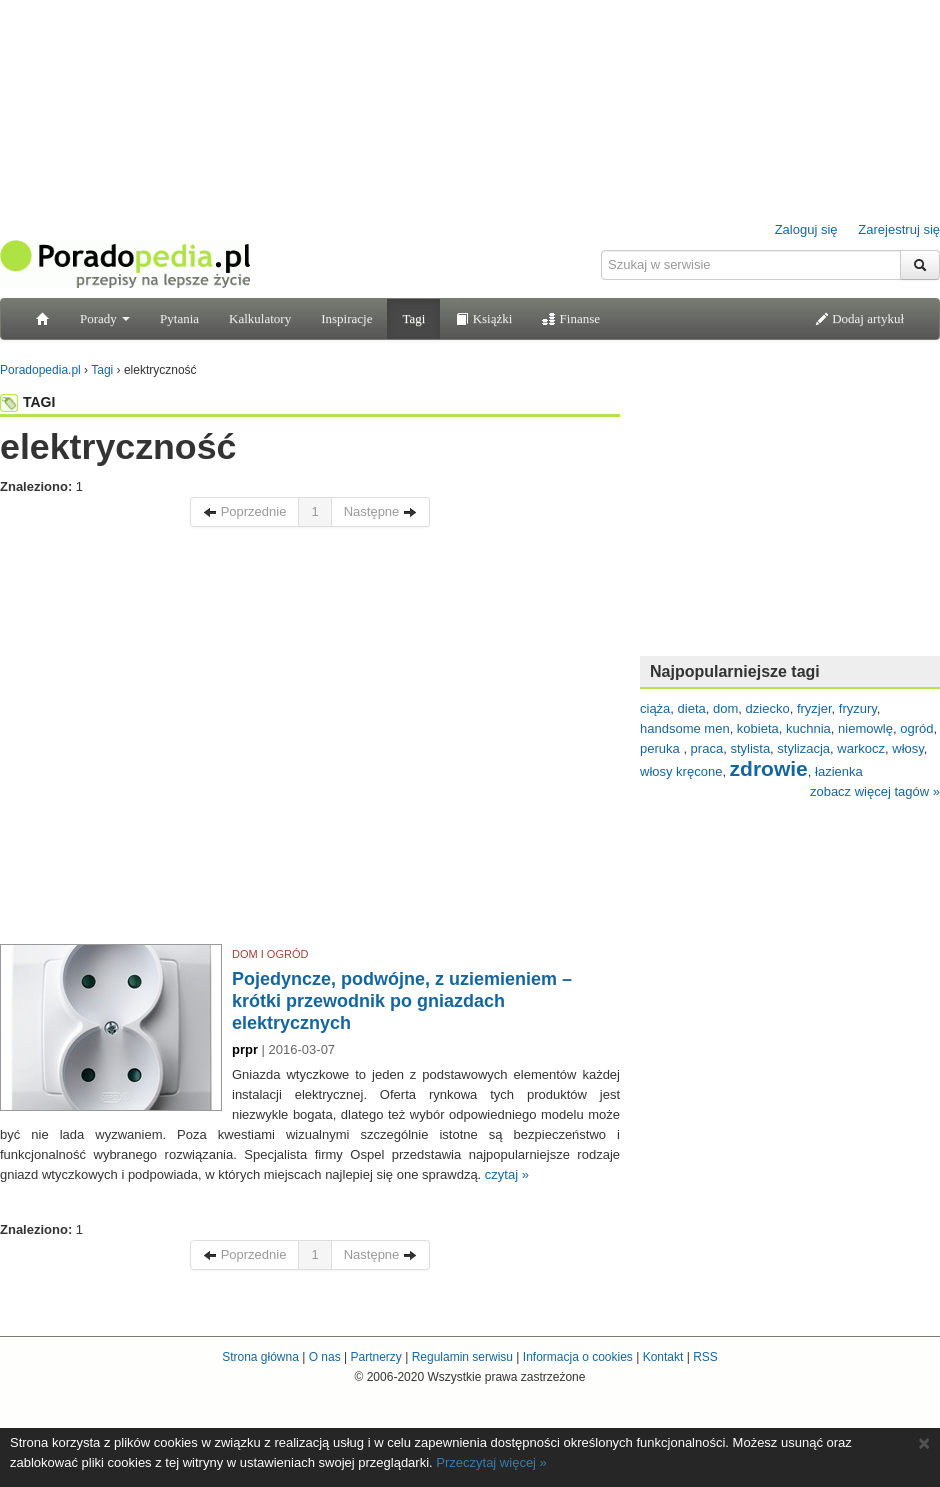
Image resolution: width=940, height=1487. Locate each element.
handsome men (685, 728)
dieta (692, 708)
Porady (105, 318)
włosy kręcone (681, 771)
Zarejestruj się (899, 229)
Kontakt (663, 1357)
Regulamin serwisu (462, 1357)
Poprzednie (244, 511)
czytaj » (507, 1174)
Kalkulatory (260, 318)
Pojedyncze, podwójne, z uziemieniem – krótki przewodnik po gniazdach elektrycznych (402, 1001)
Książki (483, 318)
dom (725, 708)
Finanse (571, 318)
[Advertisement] (187, 740)
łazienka (839, 771)
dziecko (768, 708)
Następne (380, 511)
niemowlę (865, 728)
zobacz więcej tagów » (875, 791)
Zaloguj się (806, 229)
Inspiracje (346, 318)
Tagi (413, 318)
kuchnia (808, 728)
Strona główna (260, 1357)
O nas (325, 1357)
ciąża (655, 708)
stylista (750, 748)
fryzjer (814, 708)
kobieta (758, 728)
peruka (661, 748)
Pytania (179, 318)
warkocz (861, 748)
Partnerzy (375, 1357)
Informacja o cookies (578, 1357)
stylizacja (803, 748)
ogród (916, 728)
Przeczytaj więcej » (491, 1462)
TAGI (27, 402)
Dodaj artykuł (859, 318)
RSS (705, 1357)
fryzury (858, 708)
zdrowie (769, 768)
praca (707, 748)
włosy (908, 748)
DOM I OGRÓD (270, 954)
